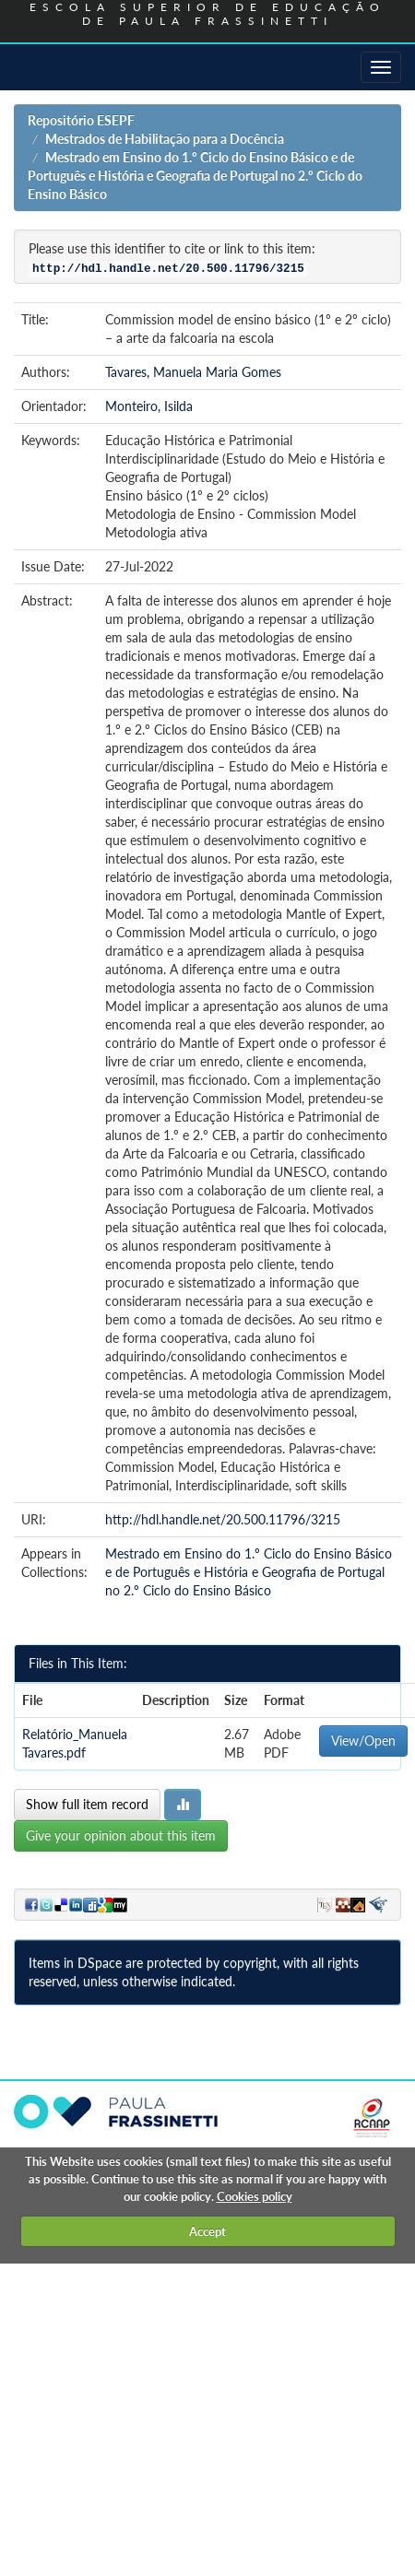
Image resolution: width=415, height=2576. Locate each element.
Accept (207, 2231)
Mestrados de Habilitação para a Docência (164, 139)
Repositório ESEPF (81, 120)
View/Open (363, 1740)
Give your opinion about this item (121, 1835)
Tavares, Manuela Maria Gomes (193, 372)
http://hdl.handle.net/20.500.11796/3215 (222, 1519)
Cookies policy (254, 2196)
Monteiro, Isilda (149, 406)
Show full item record (87, 1804)
